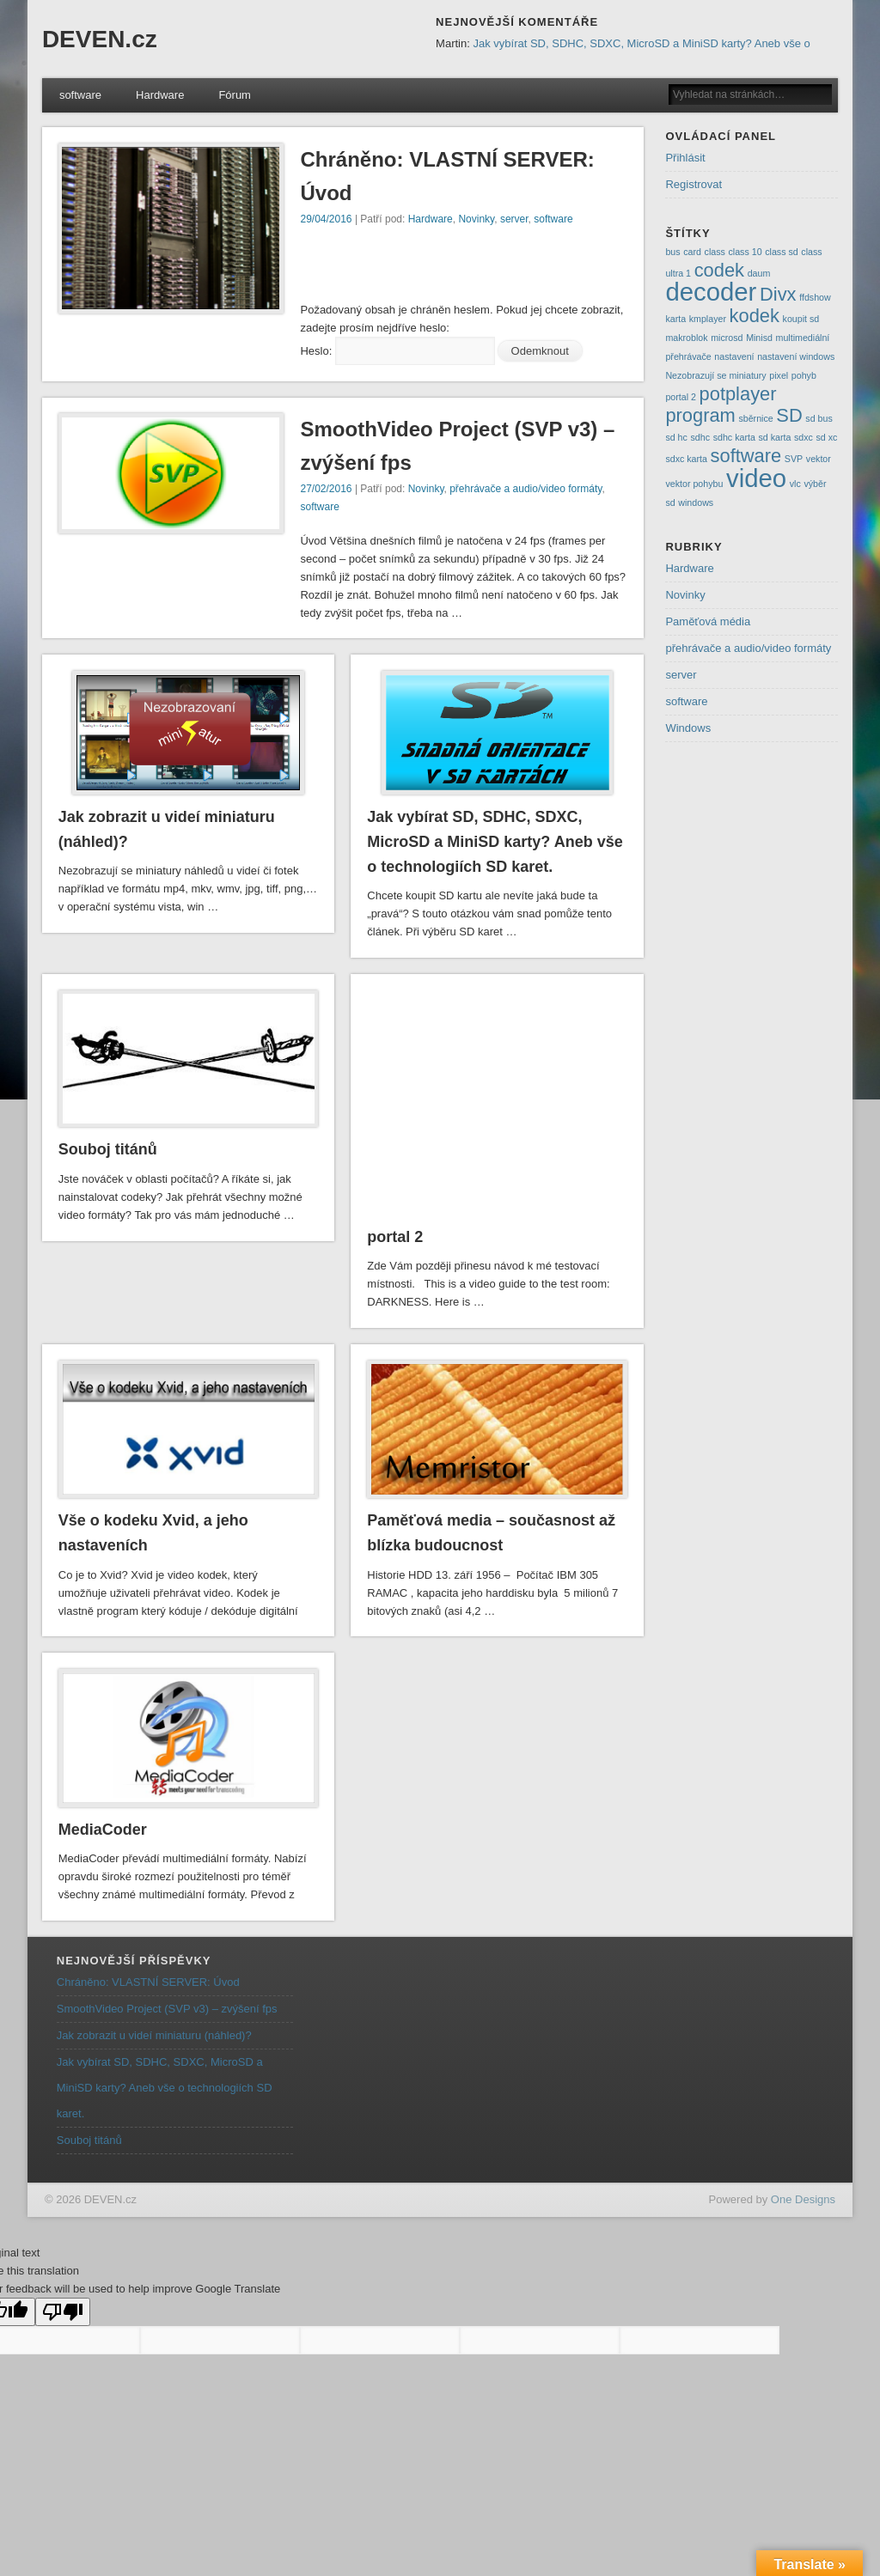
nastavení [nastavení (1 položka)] (734, 356)
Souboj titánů (107, 1149)
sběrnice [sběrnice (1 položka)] (755, 418)
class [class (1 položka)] (715, 252)
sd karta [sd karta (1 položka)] (774, 437)
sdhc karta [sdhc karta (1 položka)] (734, 437)
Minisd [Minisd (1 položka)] (759, 337)
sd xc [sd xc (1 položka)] (827, 437)
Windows (688, 728)
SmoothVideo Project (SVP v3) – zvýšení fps (167, 2008)
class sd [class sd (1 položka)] (781, 252)
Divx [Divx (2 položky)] (778, 294)
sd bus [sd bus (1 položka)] (818, 418)
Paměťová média (707, 621)
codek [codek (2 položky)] (719, 270)
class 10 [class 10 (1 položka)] (744, 252)
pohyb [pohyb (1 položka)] (803, 375)
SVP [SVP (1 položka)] (794, 459)
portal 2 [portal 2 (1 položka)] (680, 397)
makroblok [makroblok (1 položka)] (686, 337)
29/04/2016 (325, 219)
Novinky (476, 219)
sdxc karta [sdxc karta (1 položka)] (686, 459)
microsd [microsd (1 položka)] (726, 337)
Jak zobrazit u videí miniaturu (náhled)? (154, 2035)
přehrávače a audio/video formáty (525, 489)
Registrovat (693, 184)
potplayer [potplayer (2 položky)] (738, 394)
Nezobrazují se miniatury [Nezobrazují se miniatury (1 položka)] (715, 375)
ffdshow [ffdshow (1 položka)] (815, 297)
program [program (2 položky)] (700, 415)
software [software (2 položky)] (746, 455)
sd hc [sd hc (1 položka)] (676, 437)
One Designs (803, 2199)
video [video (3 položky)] (756, 478)
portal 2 (395, 1236)
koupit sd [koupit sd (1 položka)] (801, 319)
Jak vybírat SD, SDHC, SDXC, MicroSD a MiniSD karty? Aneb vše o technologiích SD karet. (494, 841)
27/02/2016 (325, 489)
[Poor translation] (62, 2312)
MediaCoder (102, 1829)
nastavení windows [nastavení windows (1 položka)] (795, 356)
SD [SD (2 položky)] (789, 415)
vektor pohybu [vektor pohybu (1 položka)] (694, 483)
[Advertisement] (501, 269)
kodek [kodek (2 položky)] (754, 315)
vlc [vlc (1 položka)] (795, 483)
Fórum (234, 94)
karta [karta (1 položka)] (675, 319)
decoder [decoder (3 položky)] (710, 291)
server (514, 219)
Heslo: (397, 350)
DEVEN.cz (99, 39)
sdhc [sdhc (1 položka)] (701, 437)
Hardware (160, 94)
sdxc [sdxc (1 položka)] (803, 437)
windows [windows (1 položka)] (695, 502)
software (80, 94)
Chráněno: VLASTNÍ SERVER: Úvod (148, 1982)
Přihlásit (685, 157)
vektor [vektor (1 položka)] (818, 459)
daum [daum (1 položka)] (759, 273)
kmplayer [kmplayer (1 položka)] (707, 319)
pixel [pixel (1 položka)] (778, 375)
